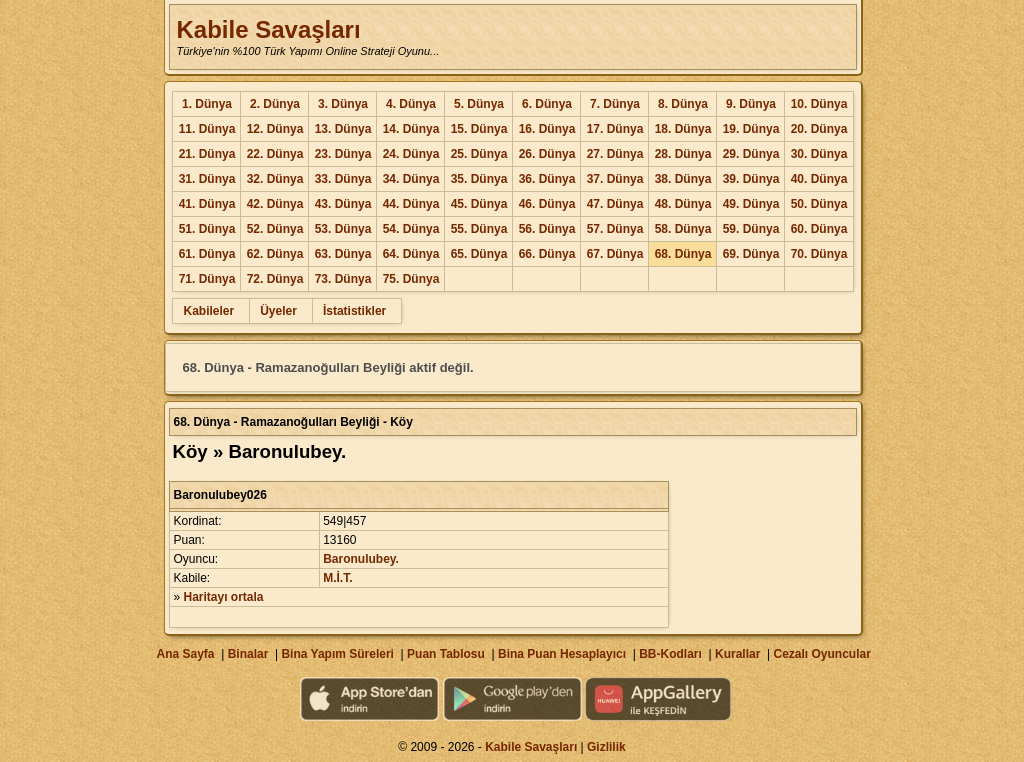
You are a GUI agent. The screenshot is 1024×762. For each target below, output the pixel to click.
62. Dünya (275, 254)
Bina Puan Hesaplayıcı (562, 654)
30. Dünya (819, 154)
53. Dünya (343, 229)
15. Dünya (479, 129)
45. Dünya (479, 204)
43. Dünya (343, 204)
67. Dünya (615, 254)
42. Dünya (275, 204)
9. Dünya (751, 104)
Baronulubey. (361, 559)
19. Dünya (751, 129)
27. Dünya (615, 154)
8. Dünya (683, 104)
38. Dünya (683, 179)
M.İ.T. (337, 578)
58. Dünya (683, 229)
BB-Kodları (670, 654)
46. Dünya (547, 204)
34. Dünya (411, 179)
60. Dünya (819, 229)
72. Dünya (275, 279)
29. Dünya (751, 154)
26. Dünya (547, 154)
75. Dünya (411, 279)
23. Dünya (343, 154)
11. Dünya (207, 129)
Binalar (248, 654)
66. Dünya (547, 254)
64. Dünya (411, 254)
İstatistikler (354, 311)
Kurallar (737, 654)
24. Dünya (411, 154)
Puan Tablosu (446, 654)
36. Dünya (547, 179)
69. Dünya (751, 254)
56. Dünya (547, 229)
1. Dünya (207, 104)
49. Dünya (751, 204)
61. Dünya (207, 254)
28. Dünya (683, 154)
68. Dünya (683, 254)
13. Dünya (343, 129)
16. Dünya (547, 129)
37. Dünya (615, 179)
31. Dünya (207, 179)
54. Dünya (411, 229)
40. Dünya (819, 179)
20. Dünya (819, 129)
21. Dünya (207, 154)
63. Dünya (343, 254)
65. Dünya (479, 254)
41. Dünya (207, 204)
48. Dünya (683, 204)
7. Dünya (615, 104)
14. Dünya (411, 129)
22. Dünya (275, 154)
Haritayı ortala (224, 597)
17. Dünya (615, 129)
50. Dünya (819, 204)
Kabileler (208, 311)
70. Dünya (819, 254)
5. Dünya (479, 104)
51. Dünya (207, 229)
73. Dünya (343, 279)
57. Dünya (615, 229)
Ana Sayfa (185, 654)
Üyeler (278, 311)
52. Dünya (275, 229)
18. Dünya (683, 129)
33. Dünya (343, 179)
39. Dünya (751, 179)
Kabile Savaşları (268, 29)
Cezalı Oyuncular (821, 654)
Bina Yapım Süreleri (337, 654)
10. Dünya (819, 104)
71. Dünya (207, 279)
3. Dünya (343, 104)
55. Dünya (479, 229)
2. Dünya (275, 104)
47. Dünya (615, 204)
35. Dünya (479, 179)
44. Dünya (411, 204)
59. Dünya (751, 229)
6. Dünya (547, 104)
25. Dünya (479, 154)
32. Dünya (275, 179)
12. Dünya (275, 129)
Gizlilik (606, 747)
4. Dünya (411, 104)
